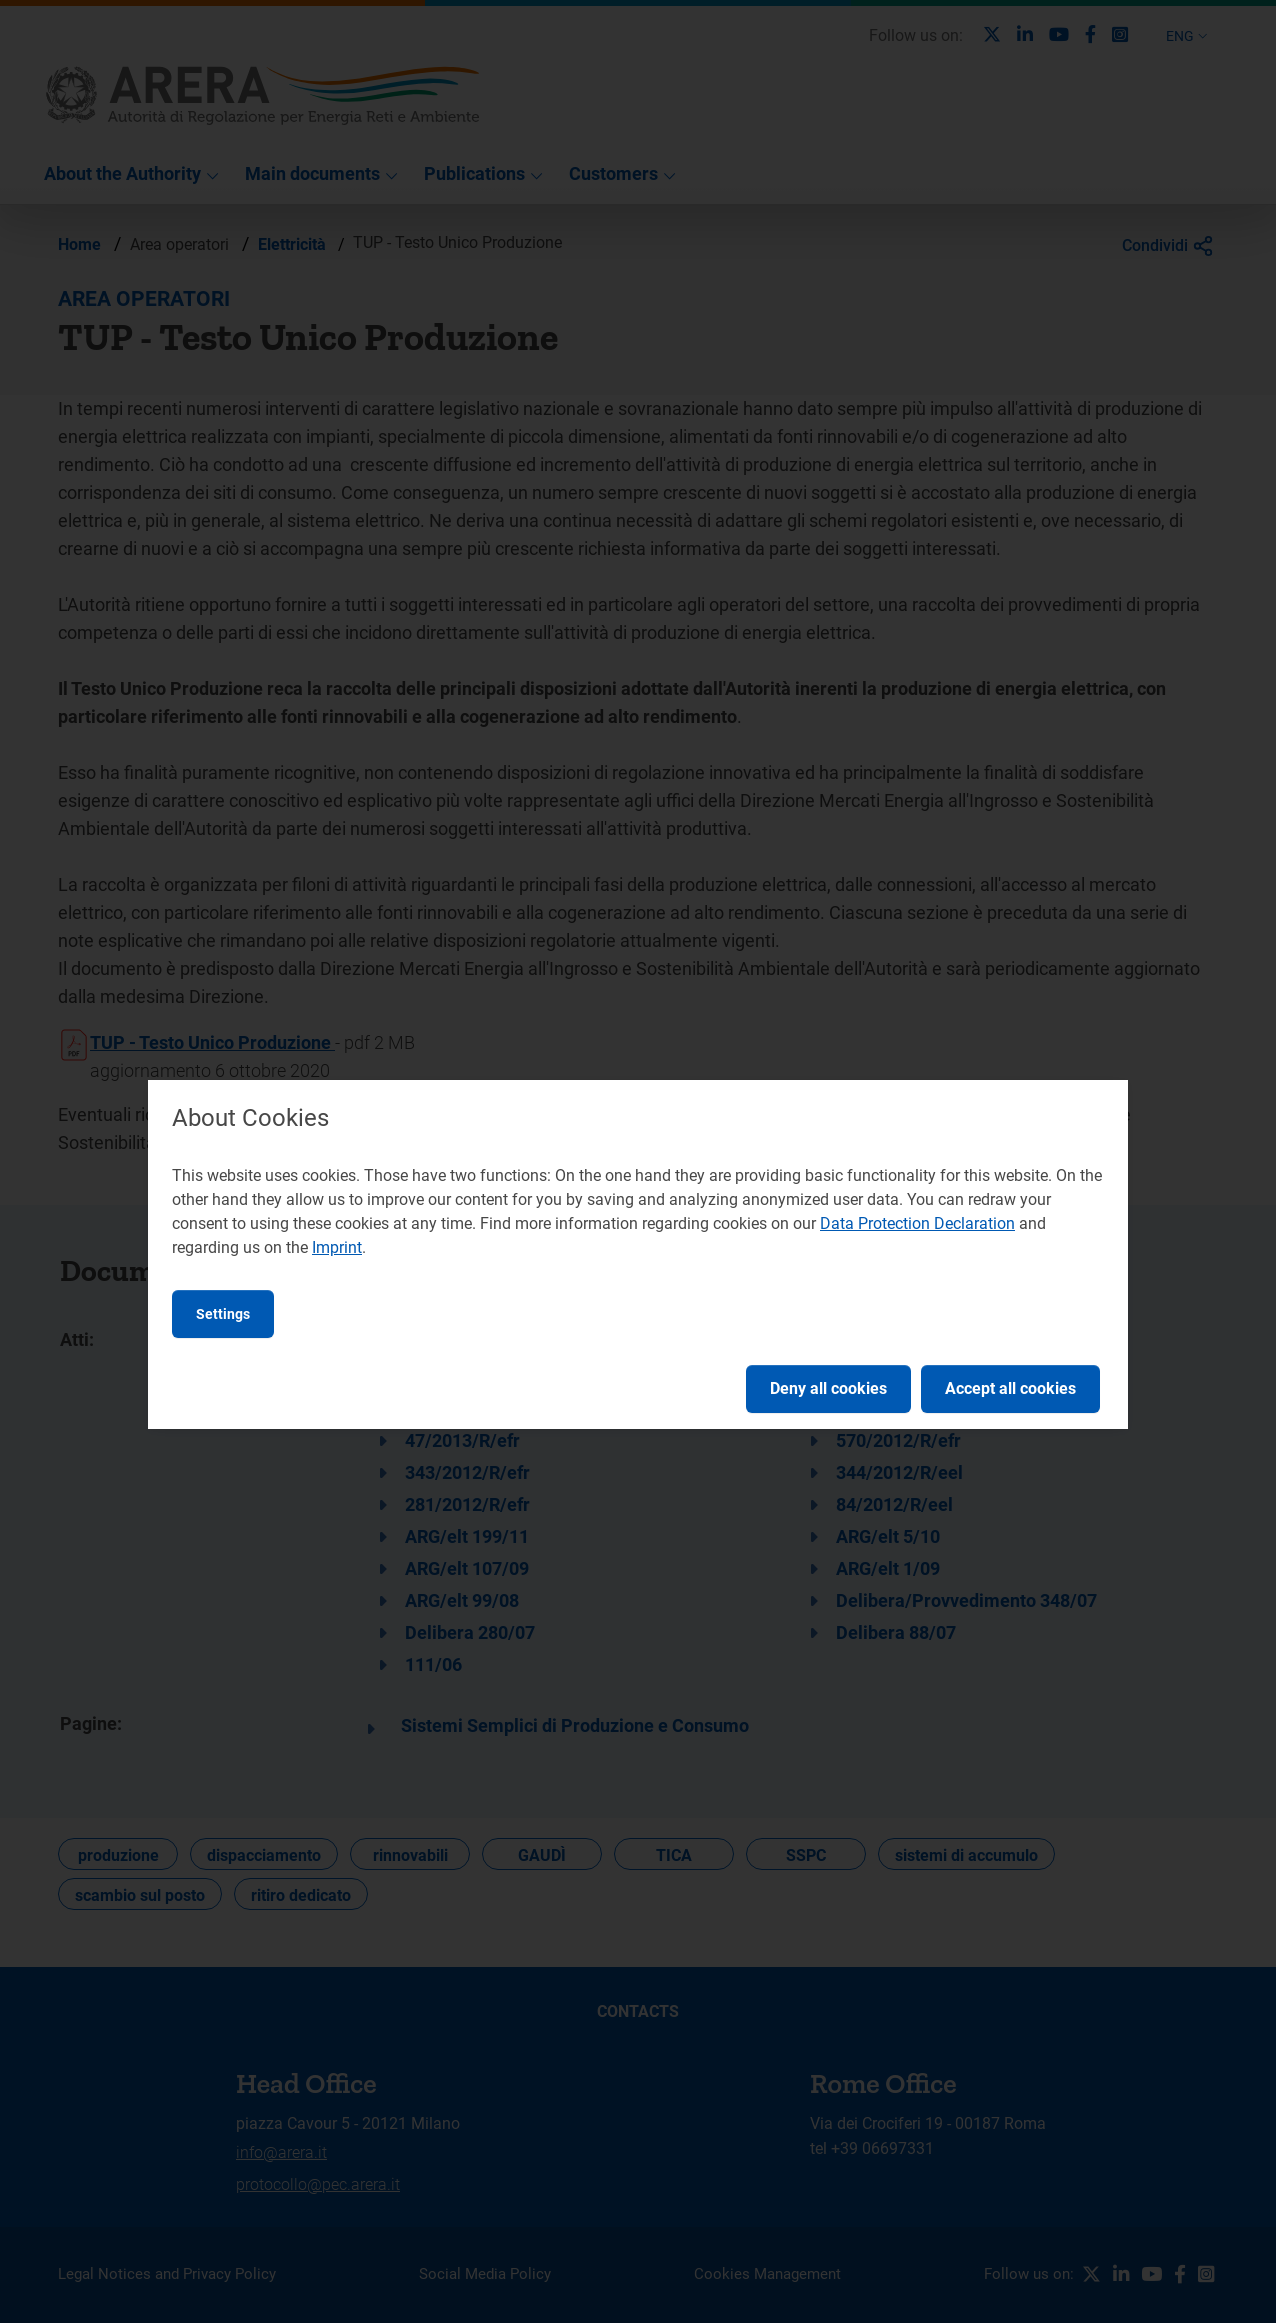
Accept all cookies (1010, 1388)
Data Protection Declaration (917, 1223)
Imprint (337, 1247)
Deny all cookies (828, 1388)
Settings (223, 1314)
